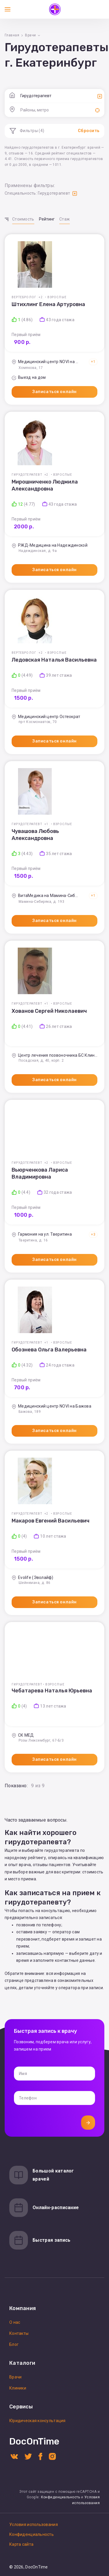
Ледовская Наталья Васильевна (54, 660)
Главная (12, 35)
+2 (40, 297)
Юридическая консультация (37, 2421)
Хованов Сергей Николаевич (49, 1011)
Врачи (15, 2377)
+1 (93, 362)
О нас (14, 2322)
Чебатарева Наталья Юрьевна (52, 1690)
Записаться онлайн (54, 391)
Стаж (64, 219)
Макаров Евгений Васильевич (51, 1521)
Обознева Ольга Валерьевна (49, 1349)
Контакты (18, 2333)
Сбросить (89, 131)
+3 (93, 1234)
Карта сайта (21, 2544)
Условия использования (33, 2524)
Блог (14, 2344)
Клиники (17, 2388)
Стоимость (23, 219)
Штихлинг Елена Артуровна (48, 304)
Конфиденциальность (60, 2497)
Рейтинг (47, 219)
